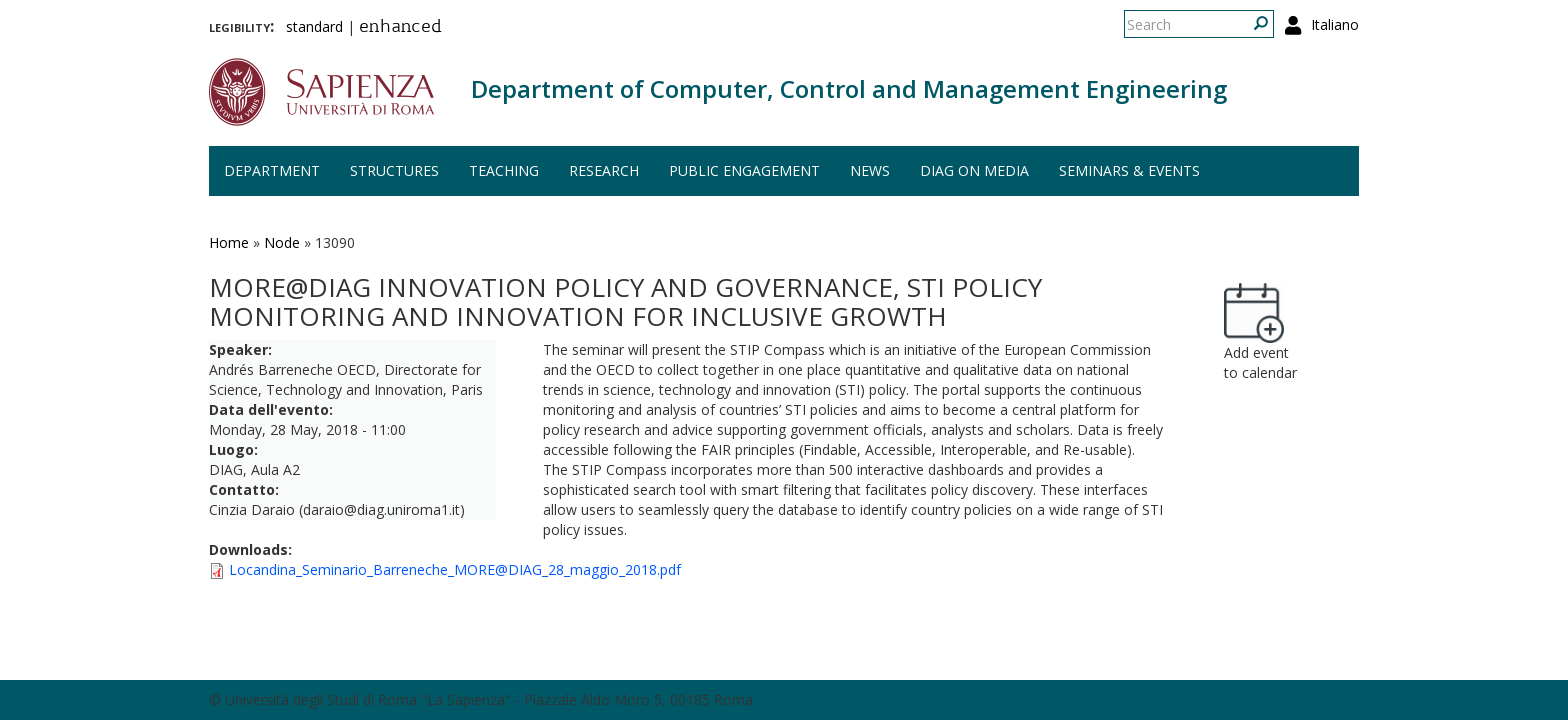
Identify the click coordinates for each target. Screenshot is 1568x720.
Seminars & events (1129, 170)
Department (272, 170)
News (870, 170)
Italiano (1335, 24)
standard (314, 26)
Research (604, 170)
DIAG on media (974, 170)
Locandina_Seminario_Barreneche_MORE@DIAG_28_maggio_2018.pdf (455, 569)
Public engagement (744, 170)
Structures (394, 170)
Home (229, 242)
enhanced (400, 28)
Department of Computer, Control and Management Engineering (849, 88)
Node (282, 242)
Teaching (504, 170)
